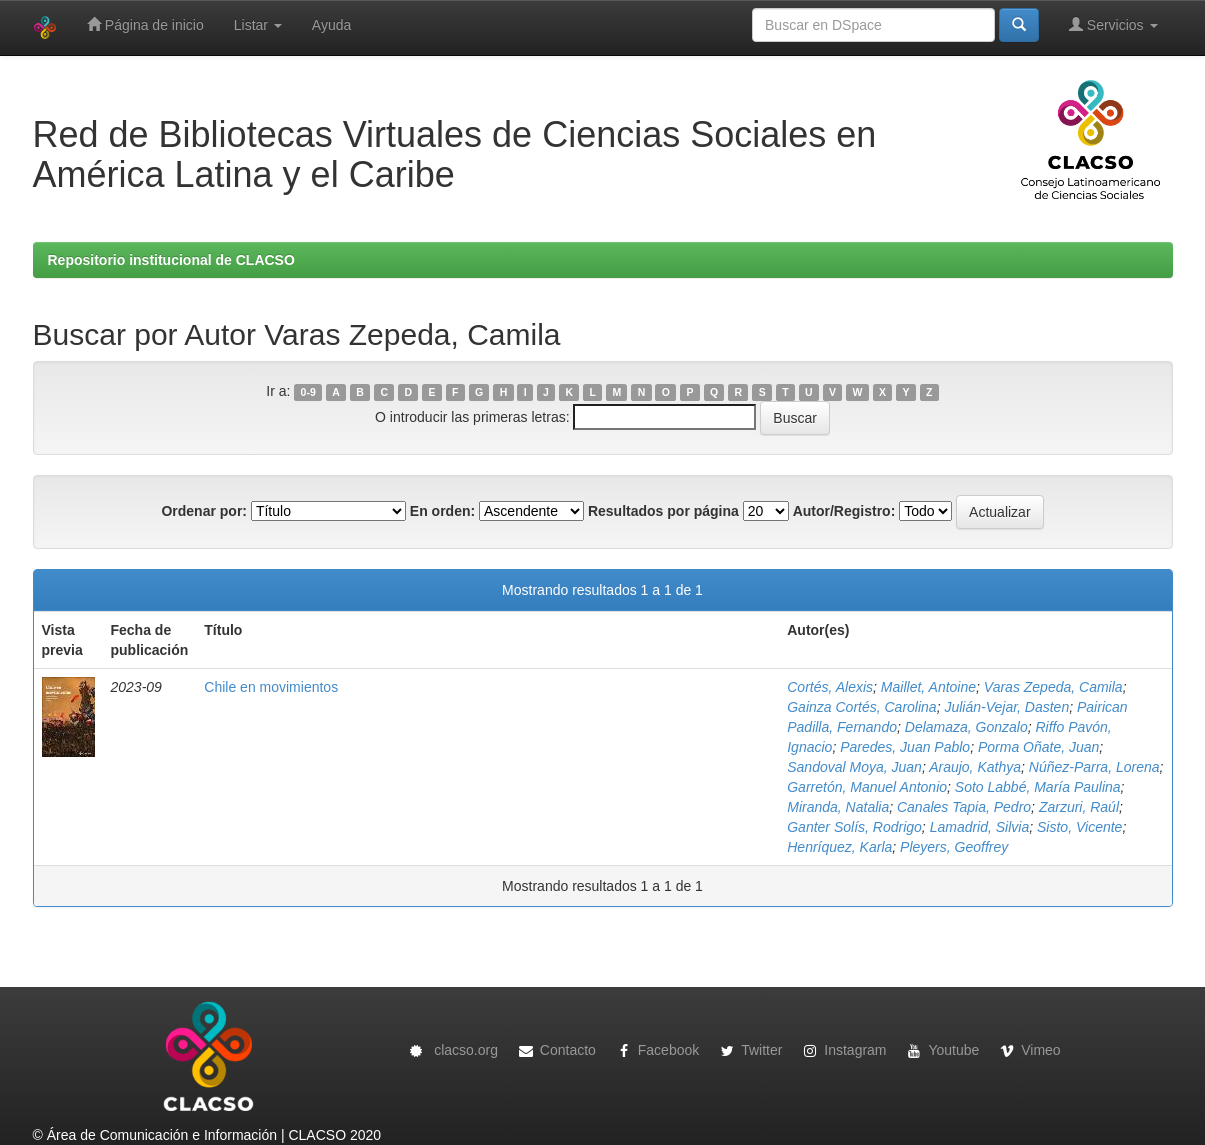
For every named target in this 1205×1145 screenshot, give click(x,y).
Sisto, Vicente (1079, 827)
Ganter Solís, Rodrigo (854, 827)
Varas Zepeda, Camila (1053, 687)
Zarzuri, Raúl (1079, 807)
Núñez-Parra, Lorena (1094, 767)
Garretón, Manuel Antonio (867, 787)
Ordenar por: (204, 511)
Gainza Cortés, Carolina (861, 707)
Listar (258, 25)
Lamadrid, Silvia (980, 827)
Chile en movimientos (271, 687)
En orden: (442, 511)
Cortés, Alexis (830, 687)
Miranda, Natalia (838, 807)
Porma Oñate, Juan (1038, 747)
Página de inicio (145, 24)
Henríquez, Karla (839, 847)
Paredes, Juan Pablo (905, 747)
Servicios (1113, 24)
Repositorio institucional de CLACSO (171, 260)
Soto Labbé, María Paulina (1038, 787)
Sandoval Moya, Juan (854, 767)
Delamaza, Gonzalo (966, 727)
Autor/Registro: (844, 511)
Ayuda (331, 25)
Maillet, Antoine (928, 687)
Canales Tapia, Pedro (964, 807)
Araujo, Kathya (975, 767)
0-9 (308, 392)
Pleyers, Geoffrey (954, 847)
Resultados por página (663, 511)
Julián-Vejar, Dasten (1006, 707)
